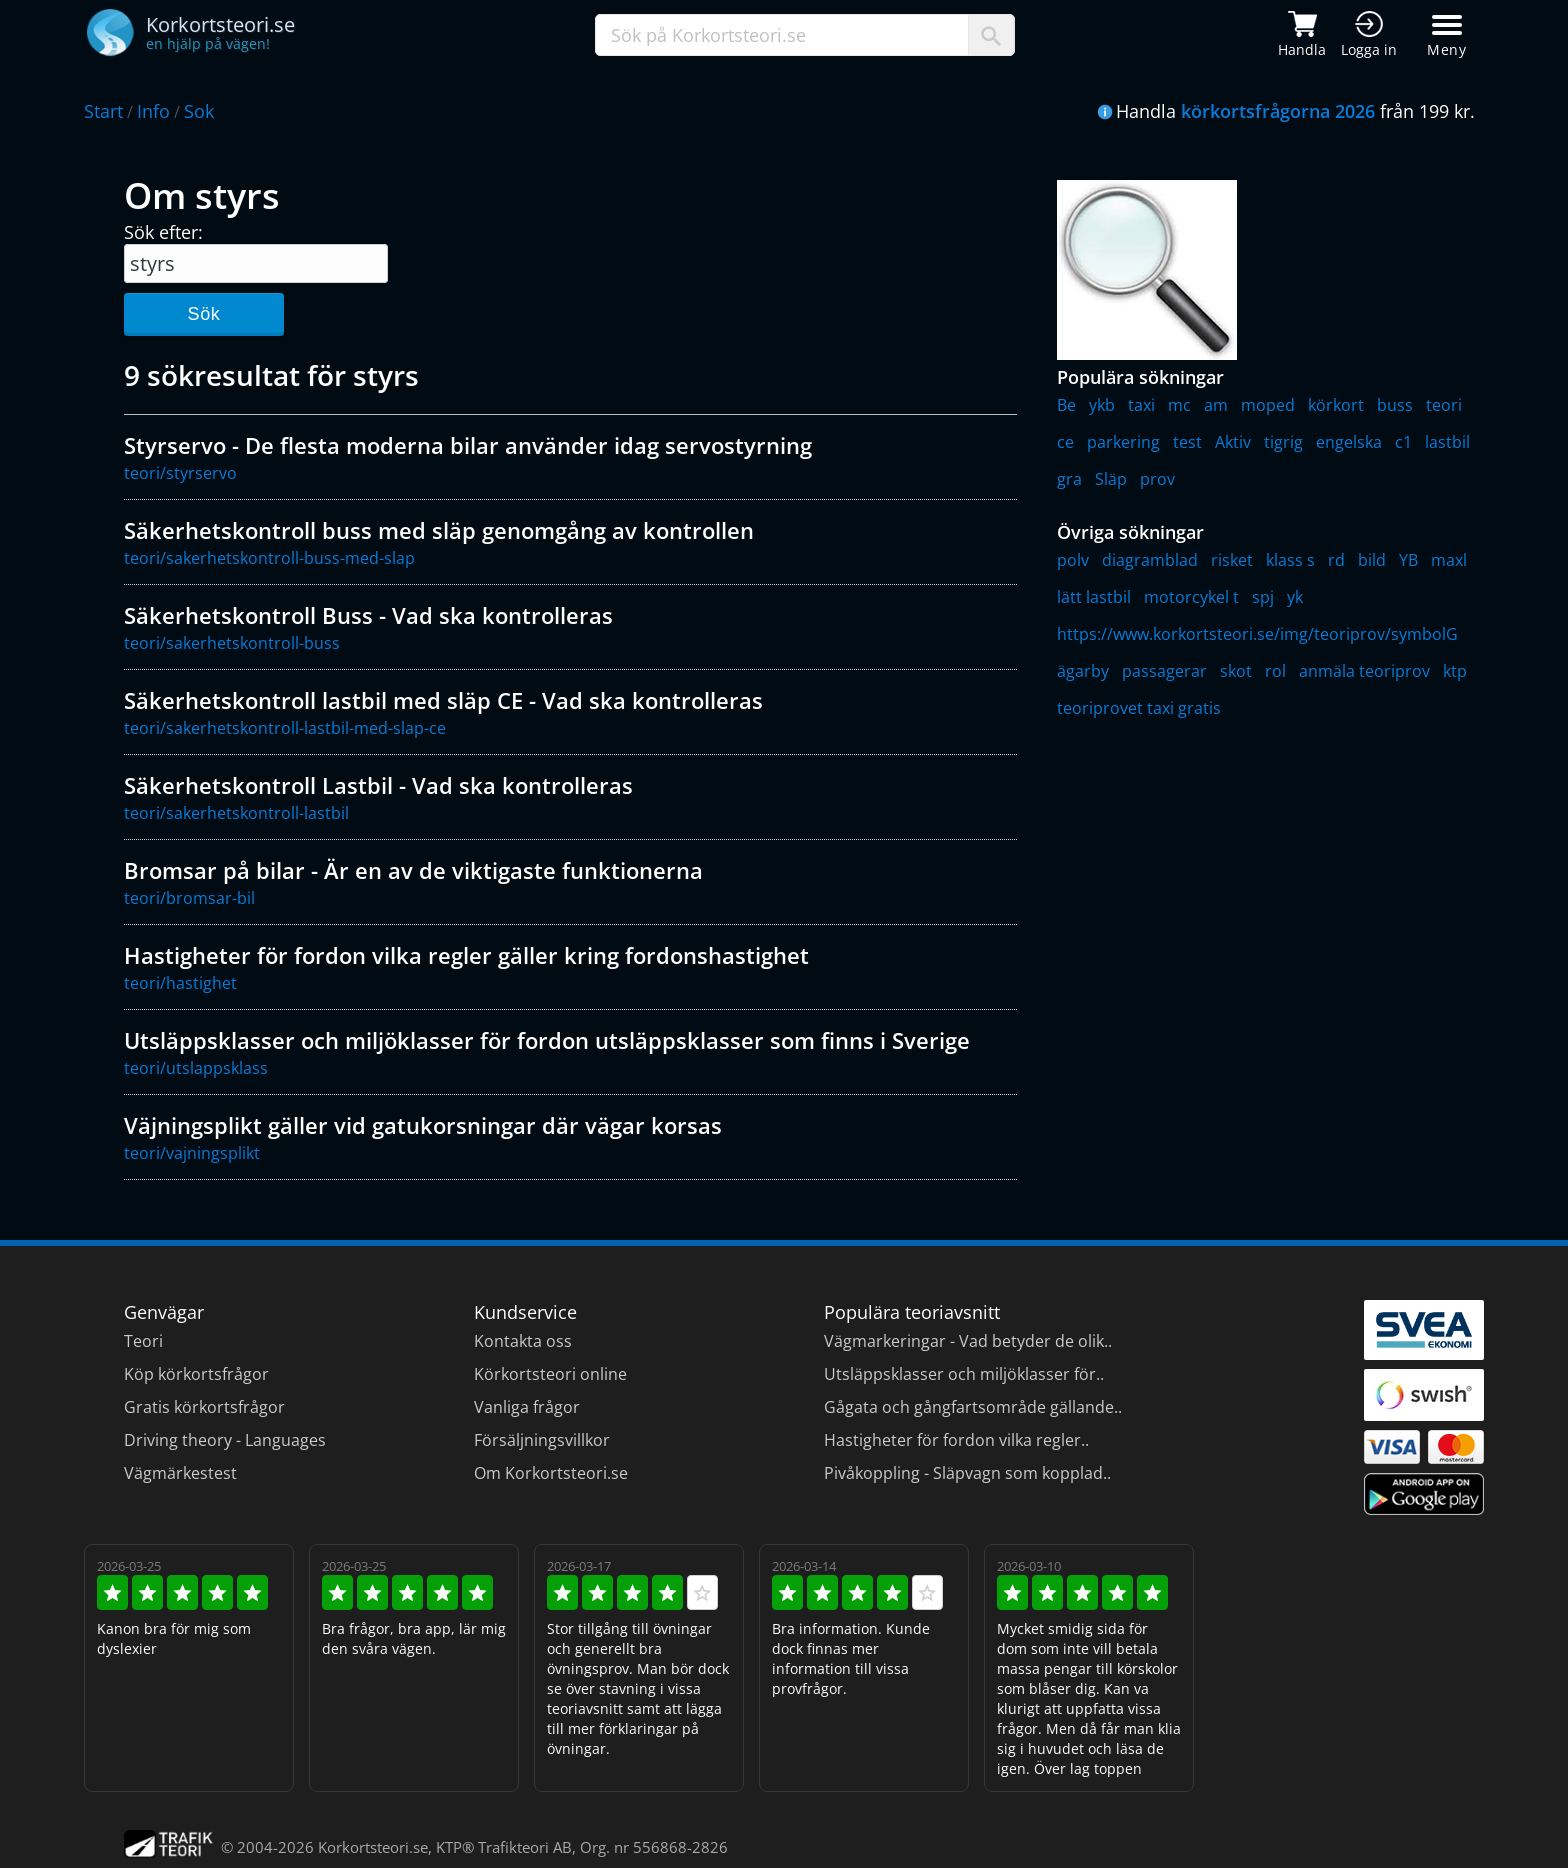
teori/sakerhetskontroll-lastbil (236, 813)
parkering (1123, 442)
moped (1268, 405)
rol (1275, 671)
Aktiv (1233, 442)
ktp (1455, 671)
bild (1372, 560)
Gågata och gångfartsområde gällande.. (973, 1407)
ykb (1102, 405)
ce (1065, 442)
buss (1395, 405)
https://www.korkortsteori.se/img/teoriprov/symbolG (1257, 634)
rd (1336, 560)
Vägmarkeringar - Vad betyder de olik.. (968, 1341)
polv (1073, 560)
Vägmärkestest (180, 1473)
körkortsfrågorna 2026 (1278, 111)
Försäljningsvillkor (542, 1440)
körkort (1336, 405)
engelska (1349, 442)
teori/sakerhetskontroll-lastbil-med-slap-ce (285, 728)
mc (1179, 405)
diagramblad (1150, 560)
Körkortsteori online (550, 1374)
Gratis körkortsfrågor (204, 1407)
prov (1157, 479)
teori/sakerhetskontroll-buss (232, 643)
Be (1066, 405)
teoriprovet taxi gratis (1139, 708)
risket (1232, 560)
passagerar (1164, 671)
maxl (1449, 560)
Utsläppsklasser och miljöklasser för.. (964, 1374)
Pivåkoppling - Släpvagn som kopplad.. (967, 1473)
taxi (1141, 405)
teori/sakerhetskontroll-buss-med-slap (269, 558)
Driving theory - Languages (225, 1440)
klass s (1290, 560)
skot (1236, 671)
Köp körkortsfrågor (196, 1374)
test (1187, 442)
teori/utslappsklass (196, 1068)
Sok (199, 111)
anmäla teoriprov (1364, 671)
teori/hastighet (180, 983)
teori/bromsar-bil (189, 898)
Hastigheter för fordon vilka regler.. (956, 1440)
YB (1408, 560)
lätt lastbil (1094, 597)
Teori (143, 1341)
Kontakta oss (523, 1341)
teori (1444, 405)
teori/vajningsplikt (192, 1153)
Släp (1111, 479)
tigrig (1283, 442)
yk (1295, 597)
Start (103, 111)
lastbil (1447, 442)
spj (1263, 597)
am (1216, 405)
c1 (1403, 442)
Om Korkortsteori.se (551, 1473)
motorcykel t (1191, 597)
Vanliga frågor (527, 1407)
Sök (203, 314)
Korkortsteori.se (373, 1847)
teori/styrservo (180, 473)
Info (153, 111)
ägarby (1083, 671)
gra (1069, 479)
